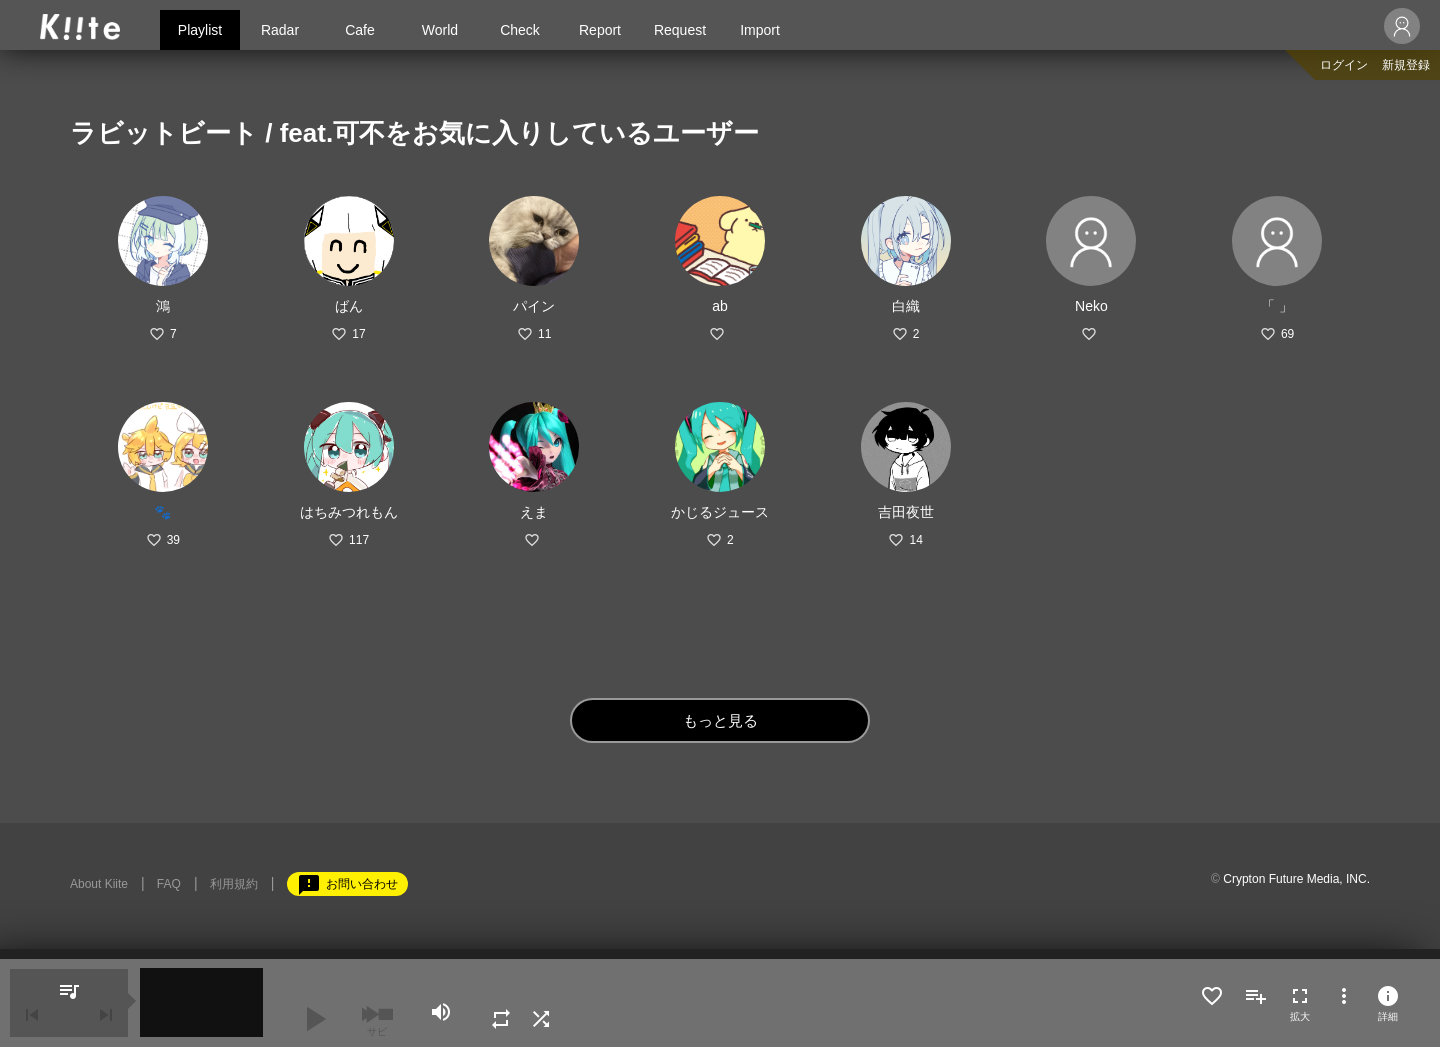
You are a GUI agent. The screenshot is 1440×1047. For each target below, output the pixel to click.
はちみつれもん (349, 512)
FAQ (169, 884)
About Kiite (99, 884)
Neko (1091, 306)
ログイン (1344, 65)
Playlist (200, 30)
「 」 (1277, 306)
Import (760, 30)
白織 (906, 306)
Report (600, 30)
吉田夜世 (906, 512)
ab (720, 306)
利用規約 (234, 884)
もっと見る (720, 720)
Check (520, 30)
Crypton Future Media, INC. (1296, 879)
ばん (349, 306)
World (440, 30)
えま (534, 512)
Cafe (360, 30)
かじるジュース (720, 512)
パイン (534, 306)
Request (680, 30)
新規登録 (1406, 65)
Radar (280, 30)
